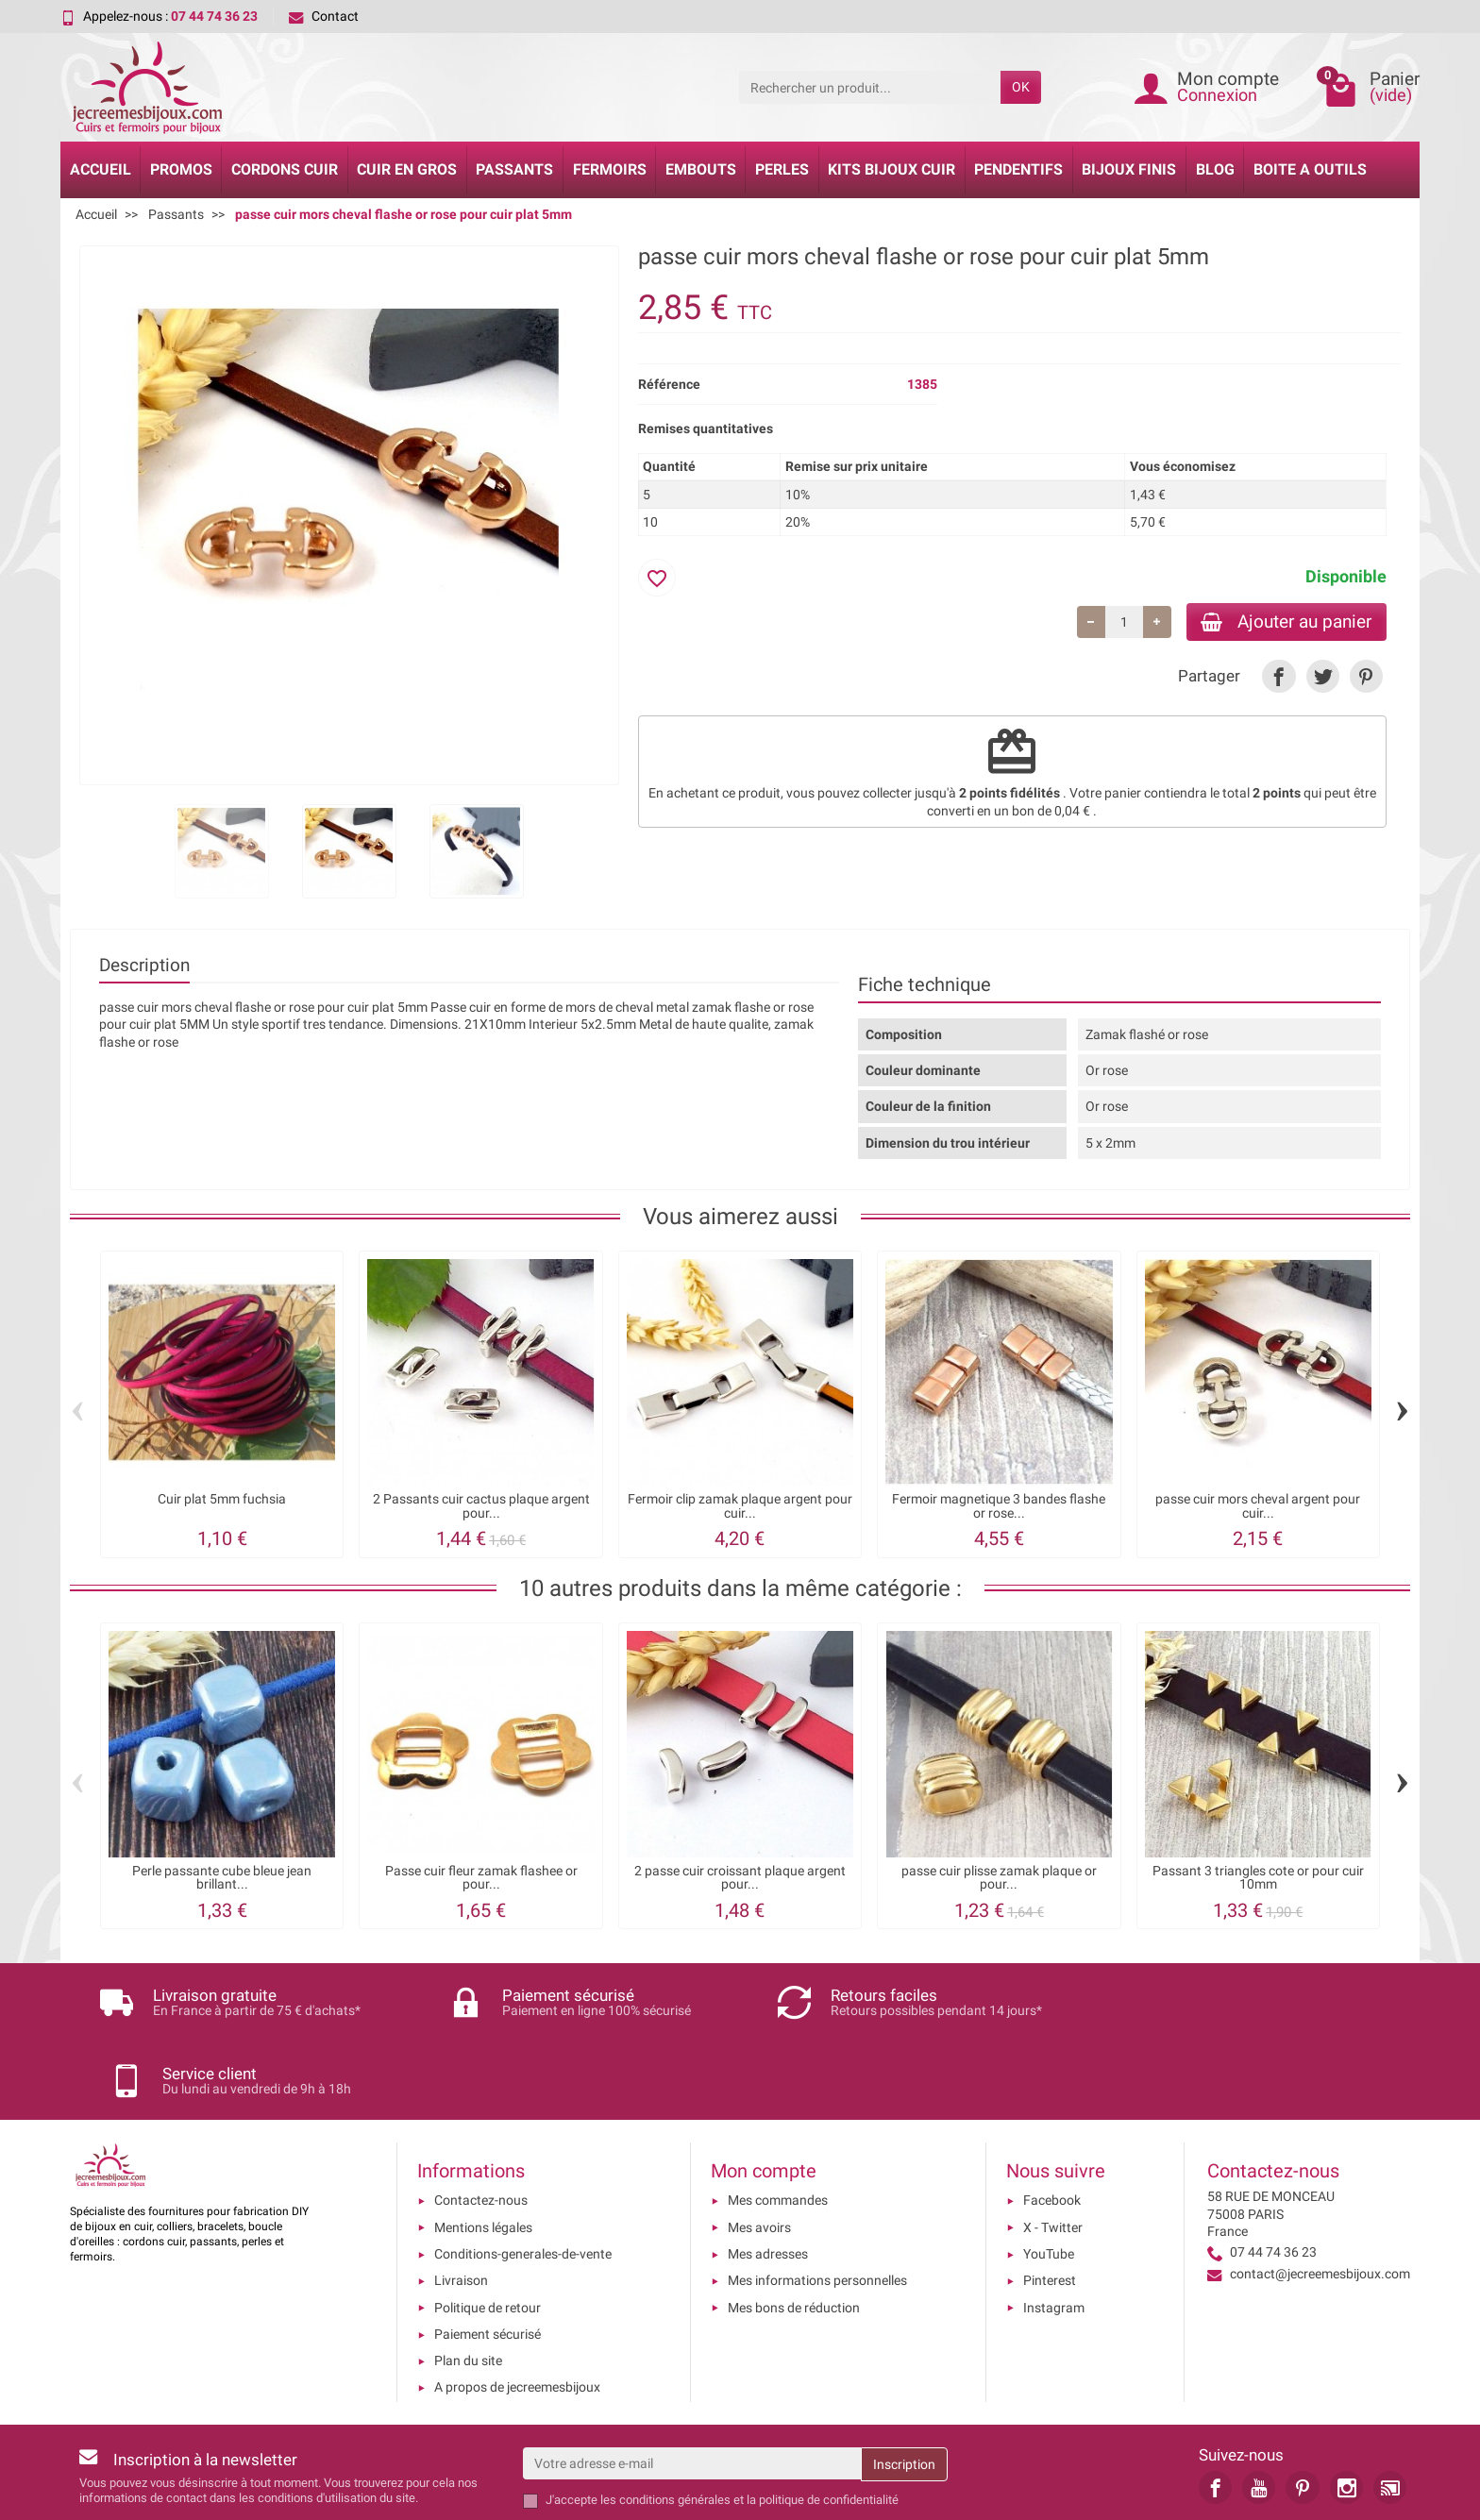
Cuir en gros (407, 169)
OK (1021, 86)
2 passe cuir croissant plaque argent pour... (740, 1877)
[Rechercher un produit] (870, 87)
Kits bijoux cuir (891, 169)
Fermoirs (610, 169)
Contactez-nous (481, 2121)
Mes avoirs (759, 2149)
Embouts (700, 169)
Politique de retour (487, 2229)
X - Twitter (1053, 2149)
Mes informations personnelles (817, 2201)
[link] (1278, 677)
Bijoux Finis (1129, 169)
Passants (514, 169)
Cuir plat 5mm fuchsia (222, 1499)
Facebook (1052, 2121)
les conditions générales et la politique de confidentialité (749, 2421)
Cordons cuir (284, 169)
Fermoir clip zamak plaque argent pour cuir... (740, 1505)
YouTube (1048, 2175)
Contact (324, 16)
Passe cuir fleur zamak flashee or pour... (481, 1877)
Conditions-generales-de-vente (523, 2175)
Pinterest (1049, 2201)
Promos (181, 169)
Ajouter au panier (1286, 621)
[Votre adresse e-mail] (692, 2385)
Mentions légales (483, 2149)
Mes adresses (768, 2175)
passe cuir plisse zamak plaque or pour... (999, 1877)
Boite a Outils (1310, 169)
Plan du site (468, 2282)
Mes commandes (778, 2121)
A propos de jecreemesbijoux (517, 2308)
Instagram (1054, 2229)
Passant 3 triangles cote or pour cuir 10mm (1258, 1877)
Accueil (100, 169)
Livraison (461, 2201)
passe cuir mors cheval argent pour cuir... (1257, 1505)
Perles (782, 169)
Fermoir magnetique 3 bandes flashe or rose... (998, 1505)
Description (144, 965)
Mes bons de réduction (794, 2229)
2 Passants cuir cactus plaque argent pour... (481, 1505)
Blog (1215, 169)
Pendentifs (1018, 169)
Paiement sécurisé (487, 2255)
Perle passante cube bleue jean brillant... (221, 1877)
